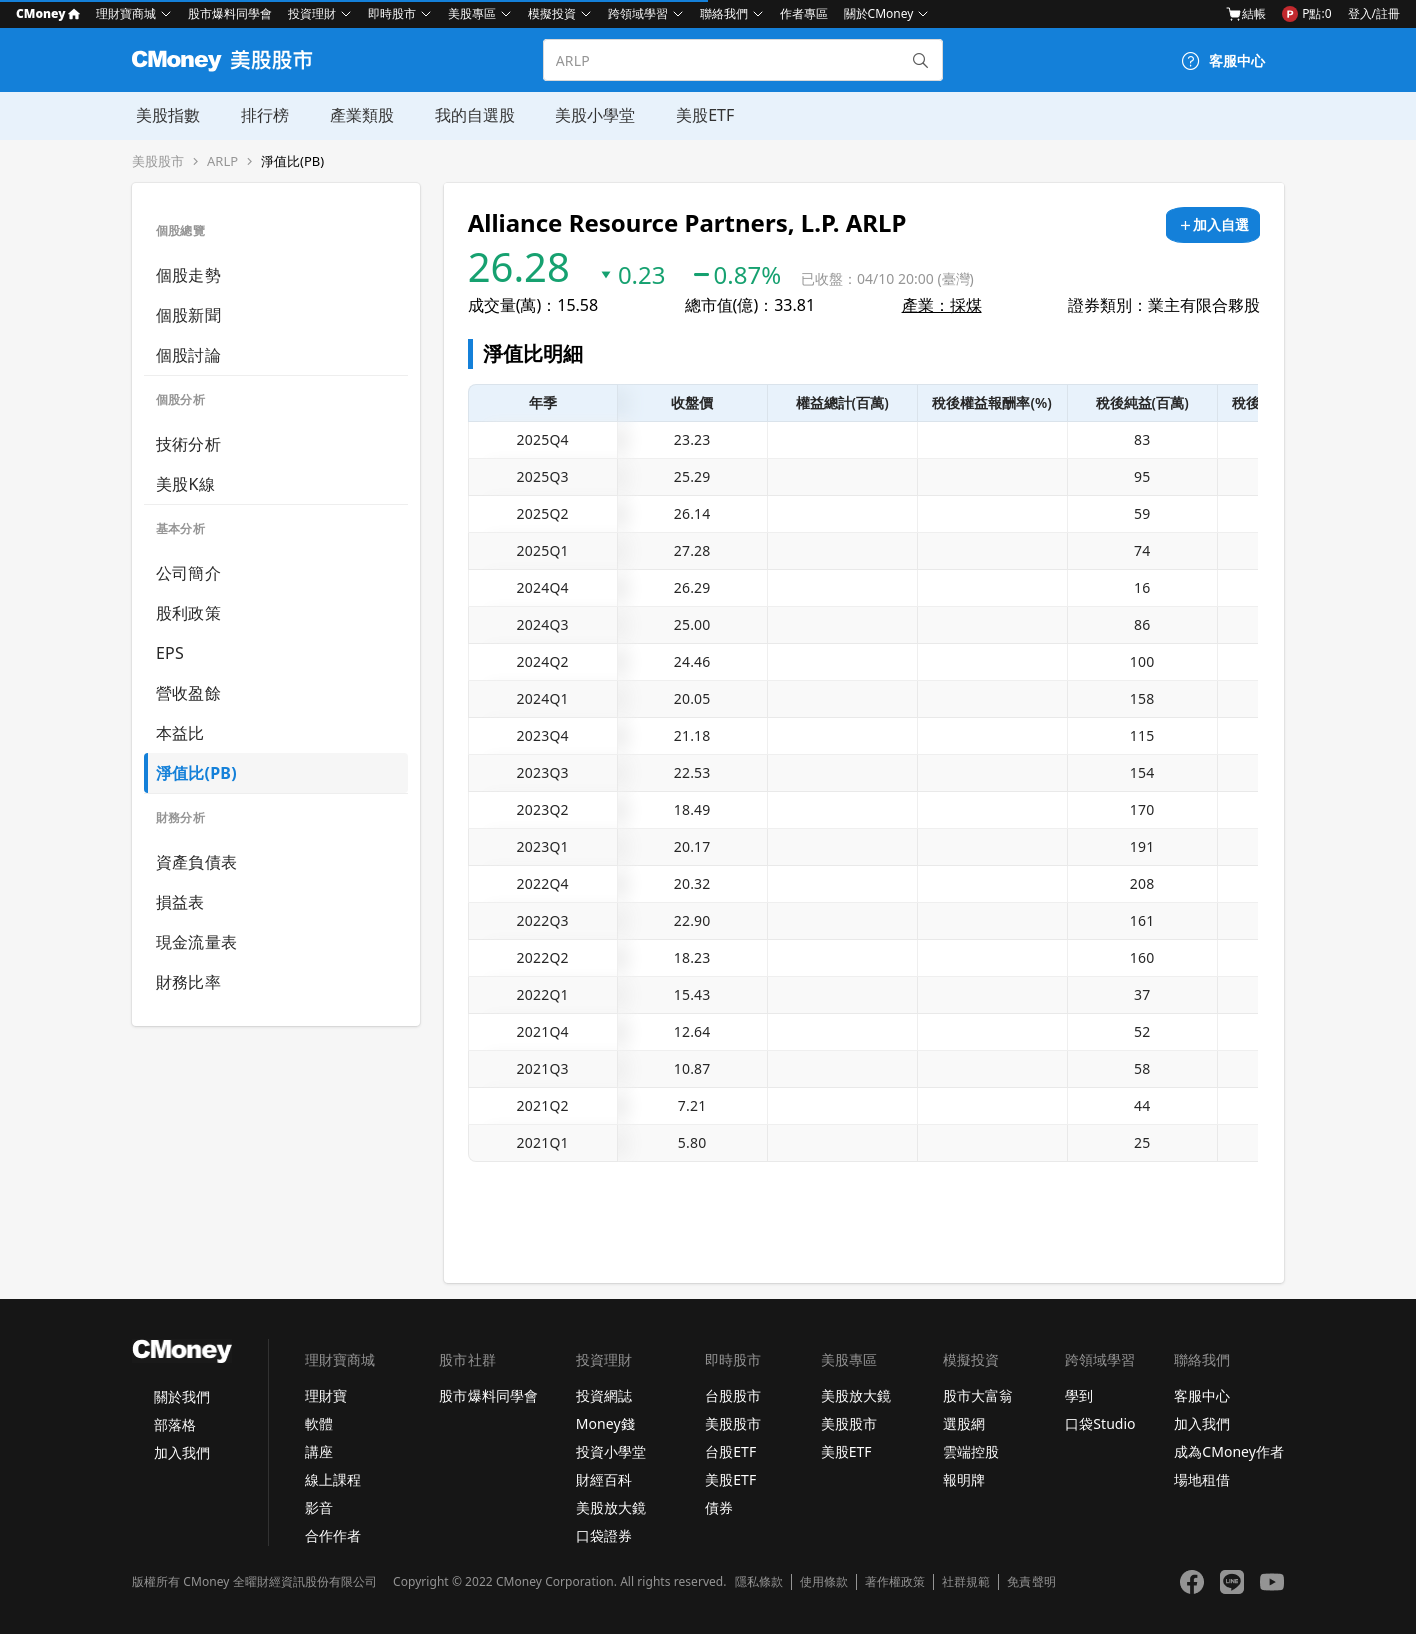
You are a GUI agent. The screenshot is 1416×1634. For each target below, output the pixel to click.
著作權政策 (895, 1582)
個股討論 (188, 355)
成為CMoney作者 (1229, 1451)
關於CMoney (879, 13)
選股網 (964, 1423)
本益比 (180, 733)
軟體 (319, 1423)
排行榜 (260, 115)
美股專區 (472, 13)
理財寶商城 (126, 13)
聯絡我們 (724, 13)
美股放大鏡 (611, 1507)
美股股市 (158, 161)
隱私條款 (759, 1582)
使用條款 (824, 1582)
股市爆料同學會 (230, 13)
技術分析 (188, 444)
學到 (1079, 1395)
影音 (319, 1507)
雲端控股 (971, 1451)
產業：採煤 (942, 305)
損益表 (180, 902)
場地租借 (1202, 1479)
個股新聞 (188, 315)
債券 (719, 1507)
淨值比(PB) (292, 161)
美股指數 (164, 115)
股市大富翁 (978, 1395)
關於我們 (182, 1396)
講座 (319, 1451)
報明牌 (964, 1479)
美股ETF (697, 115)
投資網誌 (604, 1395)
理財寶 (326, 1395)
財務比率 (188, 982)
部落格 (175, 1424)
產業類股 (356, 115)
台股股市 (733, 1395)
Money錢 (605, 1423)
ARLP (222, 161)
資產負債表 (196, 862)
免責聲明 (1031, 1582)
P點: (1306, 14)
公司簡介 (188, 573)
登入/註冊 (1374, 13)
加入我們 (182, 1452)
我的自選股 (468, 115)
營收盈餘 (188, 693)
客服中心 (1202, 1395)
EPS (170, 653)
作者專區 (804, 13)
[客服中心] (1223, 61)
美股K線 (185, 484)
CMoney (48, 13)
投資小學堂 (611, 1451)
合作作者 (333, 1535)
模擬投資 (552, 13)
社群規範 (966, 1582)
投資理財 (312, 13)
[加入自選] (1213, 225)
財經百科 (604, 1479)
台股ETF (730, 1451)
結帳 (1246, 14)
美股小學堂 (588, 115)
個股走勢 (188, 275)
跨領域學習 (638, 13)
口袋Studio (1100, 1423)
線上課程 (333, 1479)
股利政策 (188, 613)
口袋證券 (604, 1535)
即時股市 (392, 13)
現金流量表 (196, 942)
